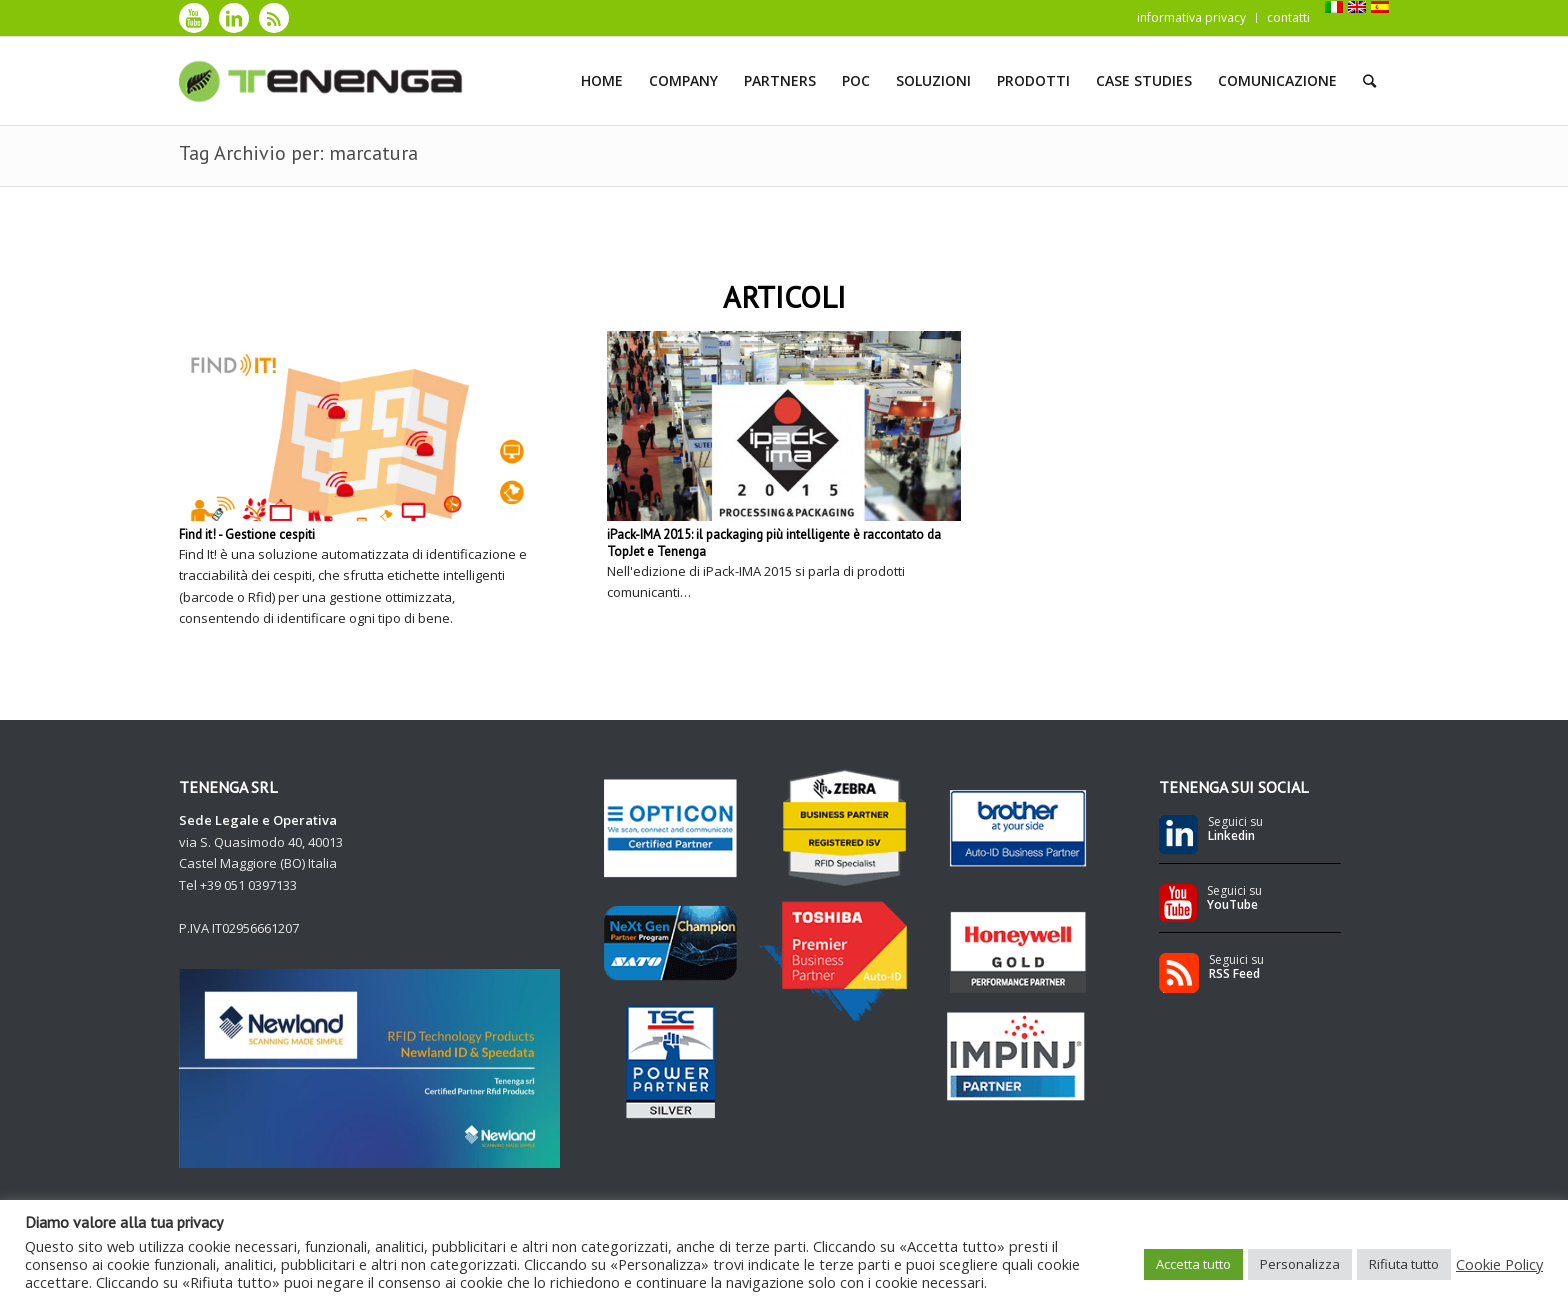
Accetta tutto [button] (1193, 1264)
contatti (1288, 17)
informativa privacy (1191, 17)
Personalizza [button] (1300, 1264)
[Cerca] (1369, 81)
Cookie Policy (1499, 1264)
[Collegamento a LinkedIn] (234, 18)
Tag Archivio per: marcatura (298, 153)
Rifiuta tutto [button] (1404, 1264)
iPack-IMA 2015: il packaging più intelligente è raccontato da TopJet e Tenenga (774, 543)
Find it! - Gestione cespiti (247, 534)
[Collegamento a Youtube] (194, 18)
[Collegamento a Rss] (274, 18)
